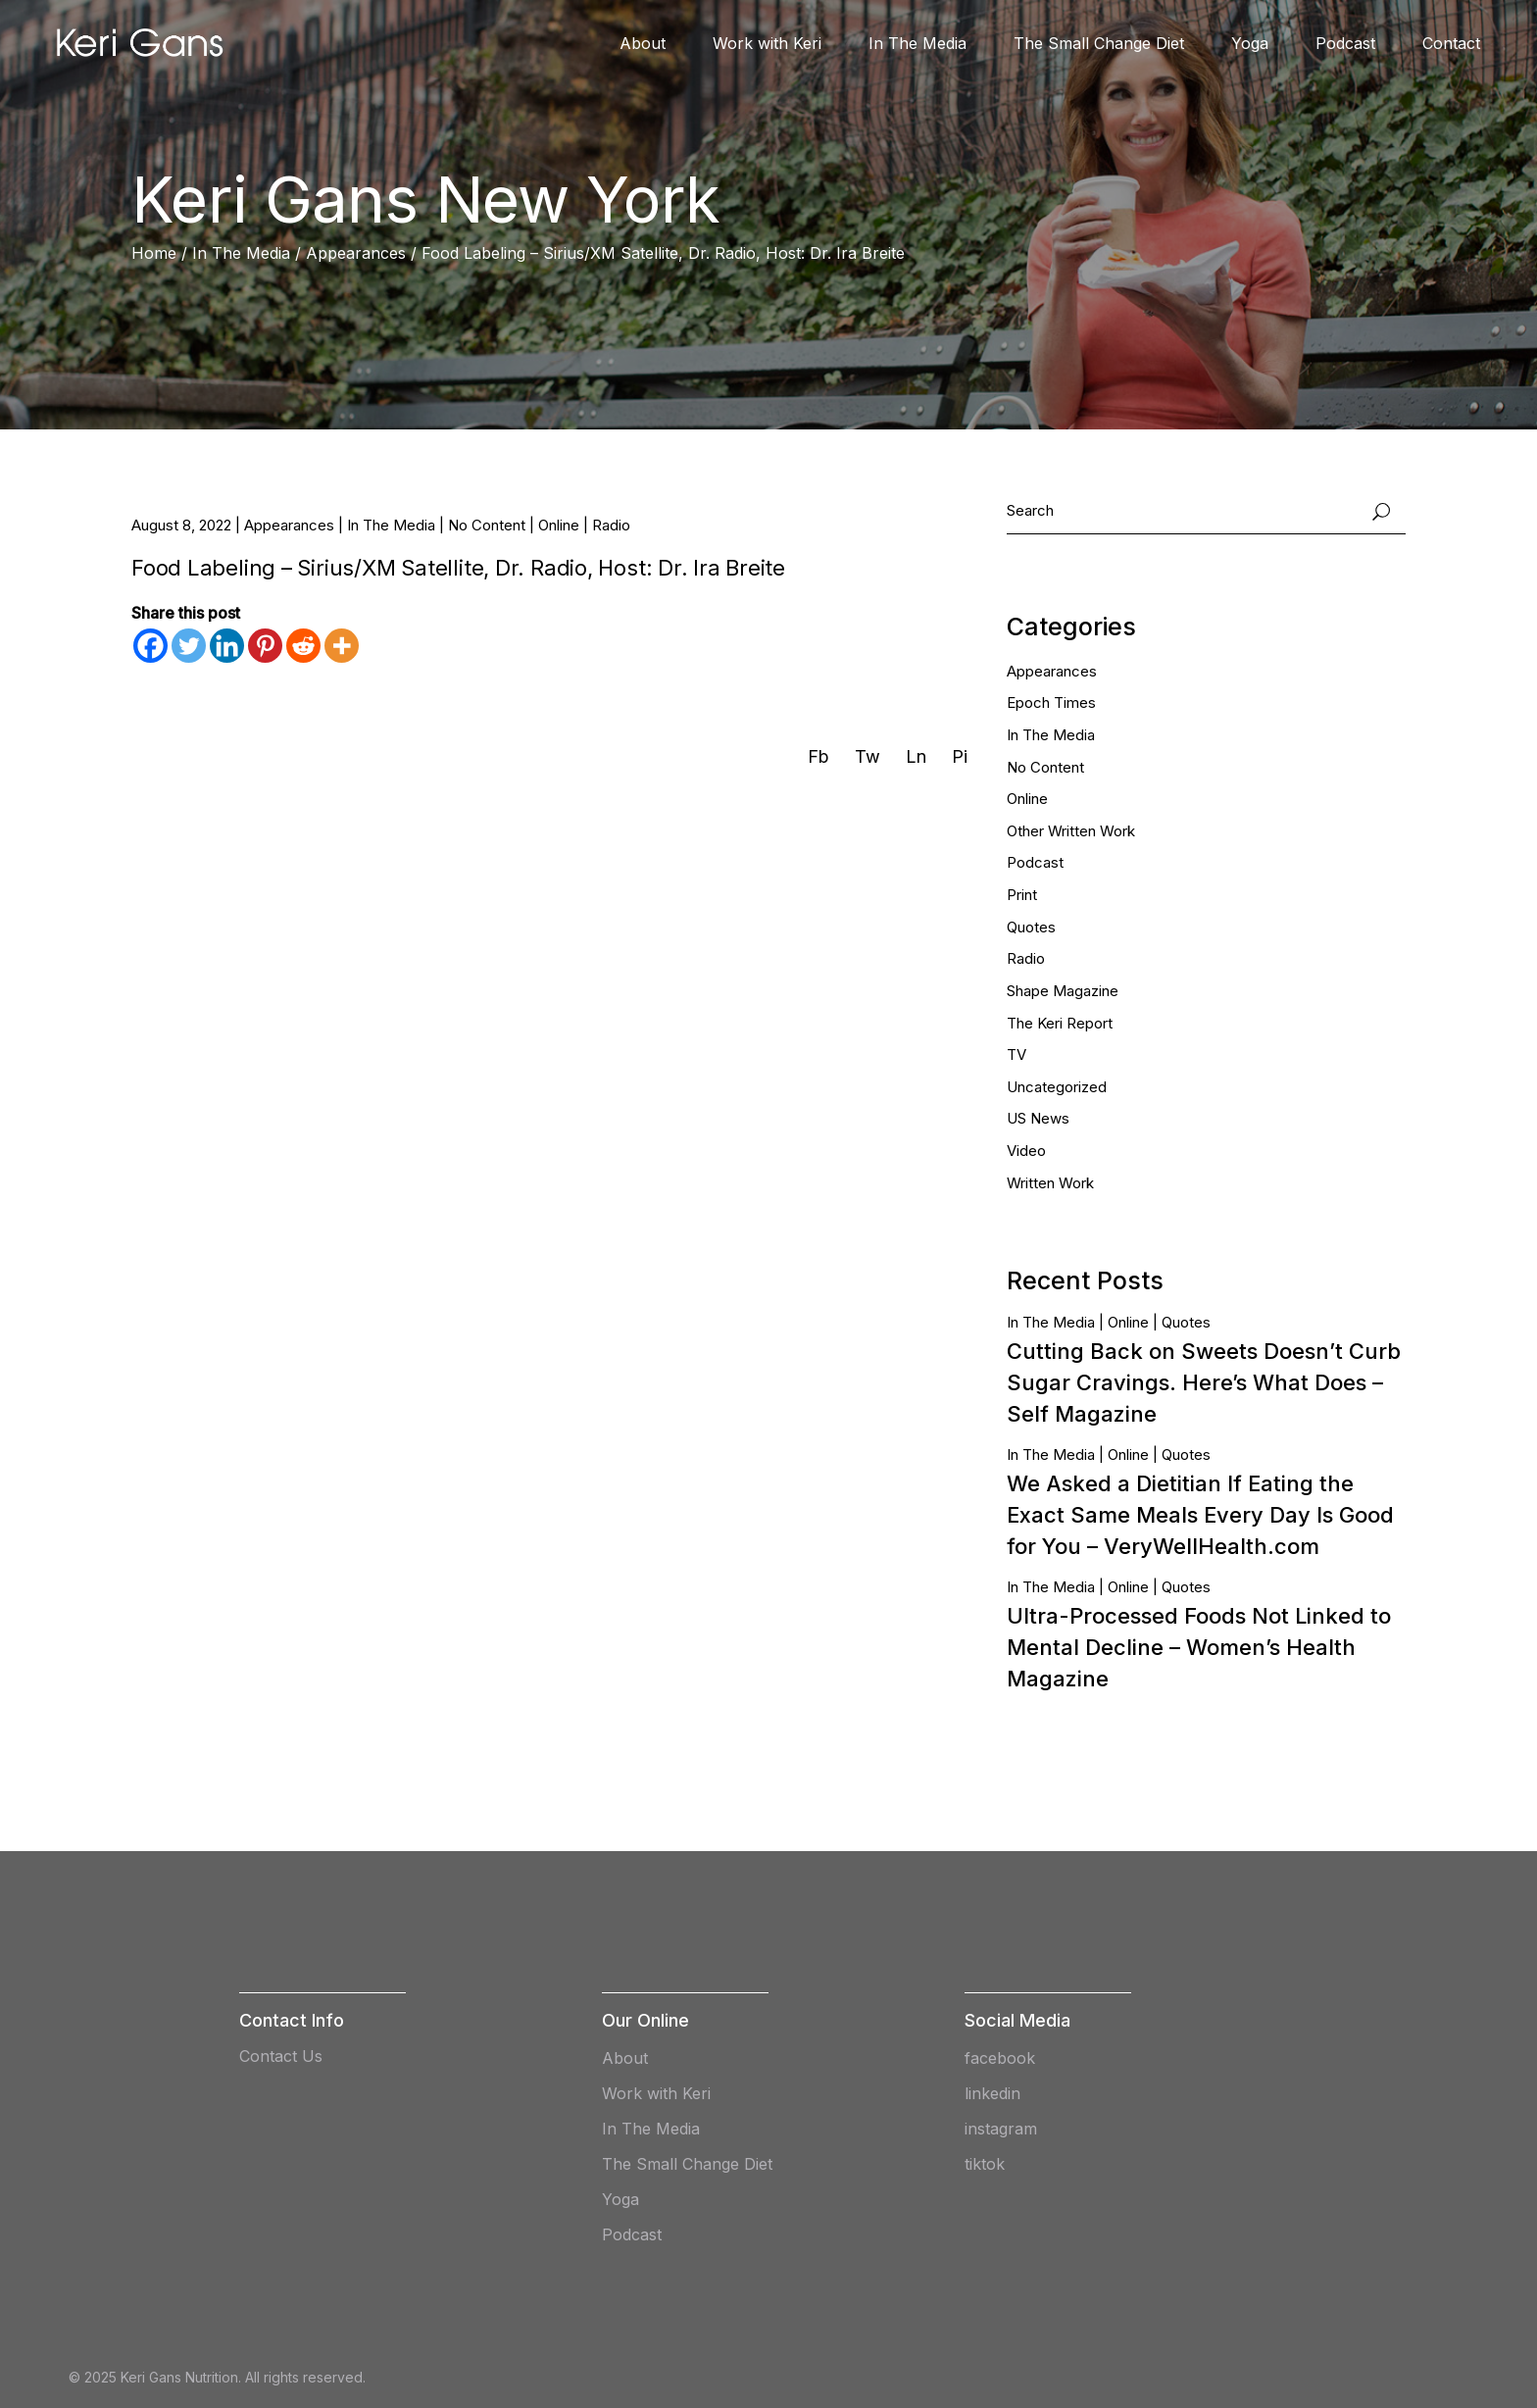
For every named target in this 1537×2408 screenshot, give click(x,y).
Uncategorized (1057, 1087)
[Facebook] (150, 645)
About (625, 2058)
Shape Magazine (1062, 990)
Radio (611, 525)
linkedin (992, 2093)
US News (1038, 1118)
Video (1026, 1150)
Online (558, 525)
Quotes (1031, 927)
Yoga (620, 2199)
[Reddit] (303, 645)
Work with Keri (656, 2093)
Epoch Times (1051, 702)
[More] (341, 645)
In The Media (241, 253)
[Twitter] (189, 645)
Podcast (1035, 862)
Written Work (1050, 1183)
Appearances (356, 253)
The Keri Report (1060, 1023)
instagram (1001, 2128)
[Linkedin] (227, 645)
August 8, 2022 (181, 525)
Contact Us (280, 2056)
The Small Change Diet (687, 2164)
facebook (1000, 2058)
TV (1016, 1054)
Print (1022, 894)
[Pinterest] (265, 645)
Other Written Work (1071, 831)
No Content (486, 525)
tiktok (985, 2164)
